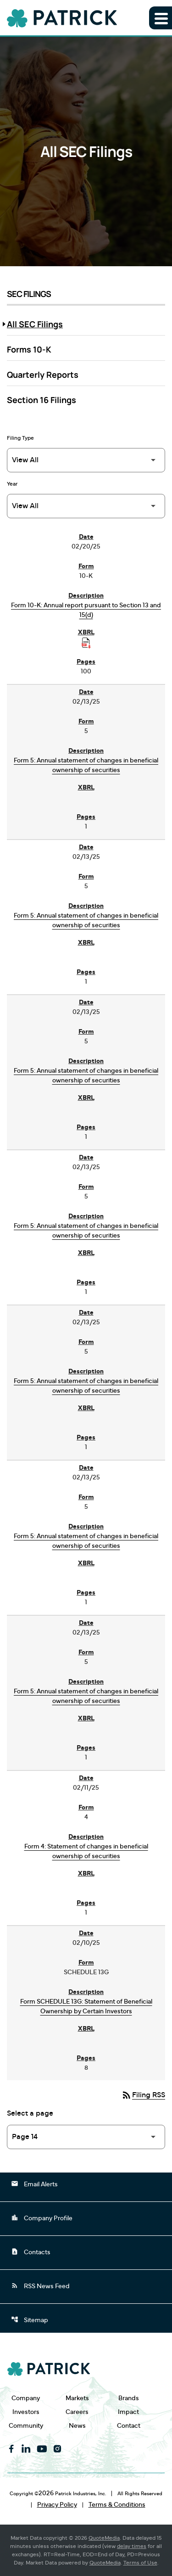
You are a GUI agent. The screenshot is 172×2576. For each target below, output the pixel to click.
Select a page (30, 2113)
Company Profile (41, 2217)
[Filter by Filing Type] (86, 460)
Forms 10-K (29, 349)
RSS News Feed (40, 2285)
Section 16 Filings (41, 399)
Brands (128, 2398)
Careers (77, 2411)
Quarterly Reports (42, 374)
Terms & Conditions (117, 2505)
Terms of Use (140, 2562)
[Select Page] (86, 2137)
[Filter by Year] (86, 506)
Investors (25, 2411)
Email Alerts (34, 2183)
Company (25, 2398)
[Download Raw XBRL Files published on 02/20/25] (86, 643)
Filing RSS (143, 2095)
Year (12, 484)
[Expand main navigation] (160, 17)
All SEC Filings (35, 324)
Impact (128, 2411)
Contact (128, 2425)
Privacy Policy (57, 2505)
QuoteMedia (104, 2538)
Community (26, 2425)
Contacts (30, 2251)
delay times (131, 2546)
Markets (77, 2398)
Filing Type (20, 438)
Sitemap (29, 2319)
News (77, 2425)
